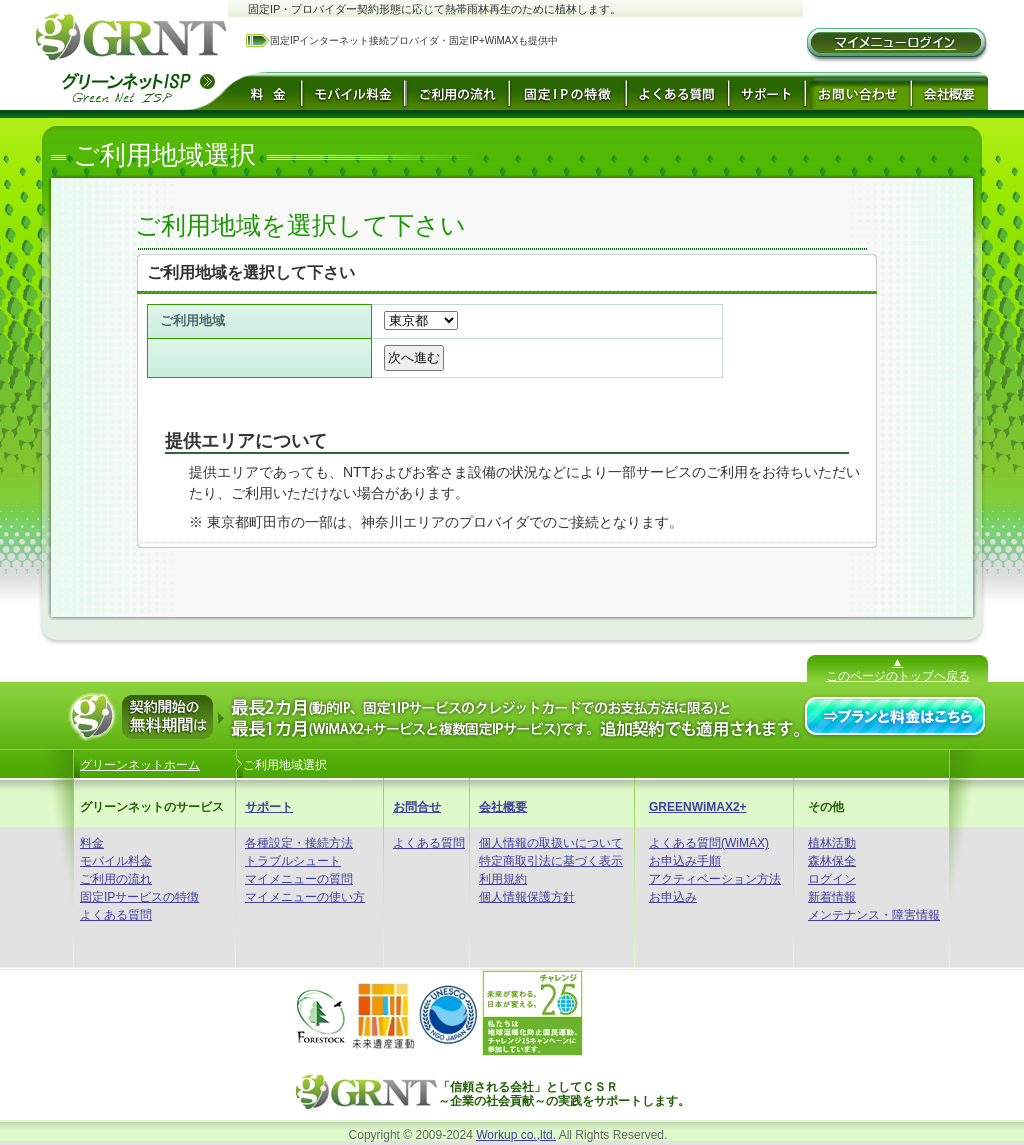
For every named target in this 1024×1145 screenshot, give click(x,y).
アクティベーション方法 (715, 879)
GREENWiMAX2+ (698, 807)
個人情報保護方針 (527, 897)
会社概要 (503, 807)
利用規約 (503, 879)
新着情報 (832, 897)
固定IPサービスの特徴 (139, 897)
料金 (92, 843)
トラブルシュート (293, 861)
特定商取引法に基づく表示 (551, 861)
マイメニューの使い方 (305, 897)
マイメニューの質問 (299, 879)
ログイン (832, 879)
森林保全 (832, 861)
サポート (269, 807)
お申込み (673, 897)
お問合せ (417, 807)
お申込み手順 (685, 861)
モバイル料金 (116, 861)
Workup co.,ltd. (516, 1135)
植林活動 (832, 843)
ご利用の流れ (116, 879)
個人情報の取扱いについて (551, 843)
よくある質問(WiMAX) (709, 843)
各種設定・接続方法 (299, 843)
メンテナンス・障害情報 (874, 915)
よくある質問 (116, 915)
